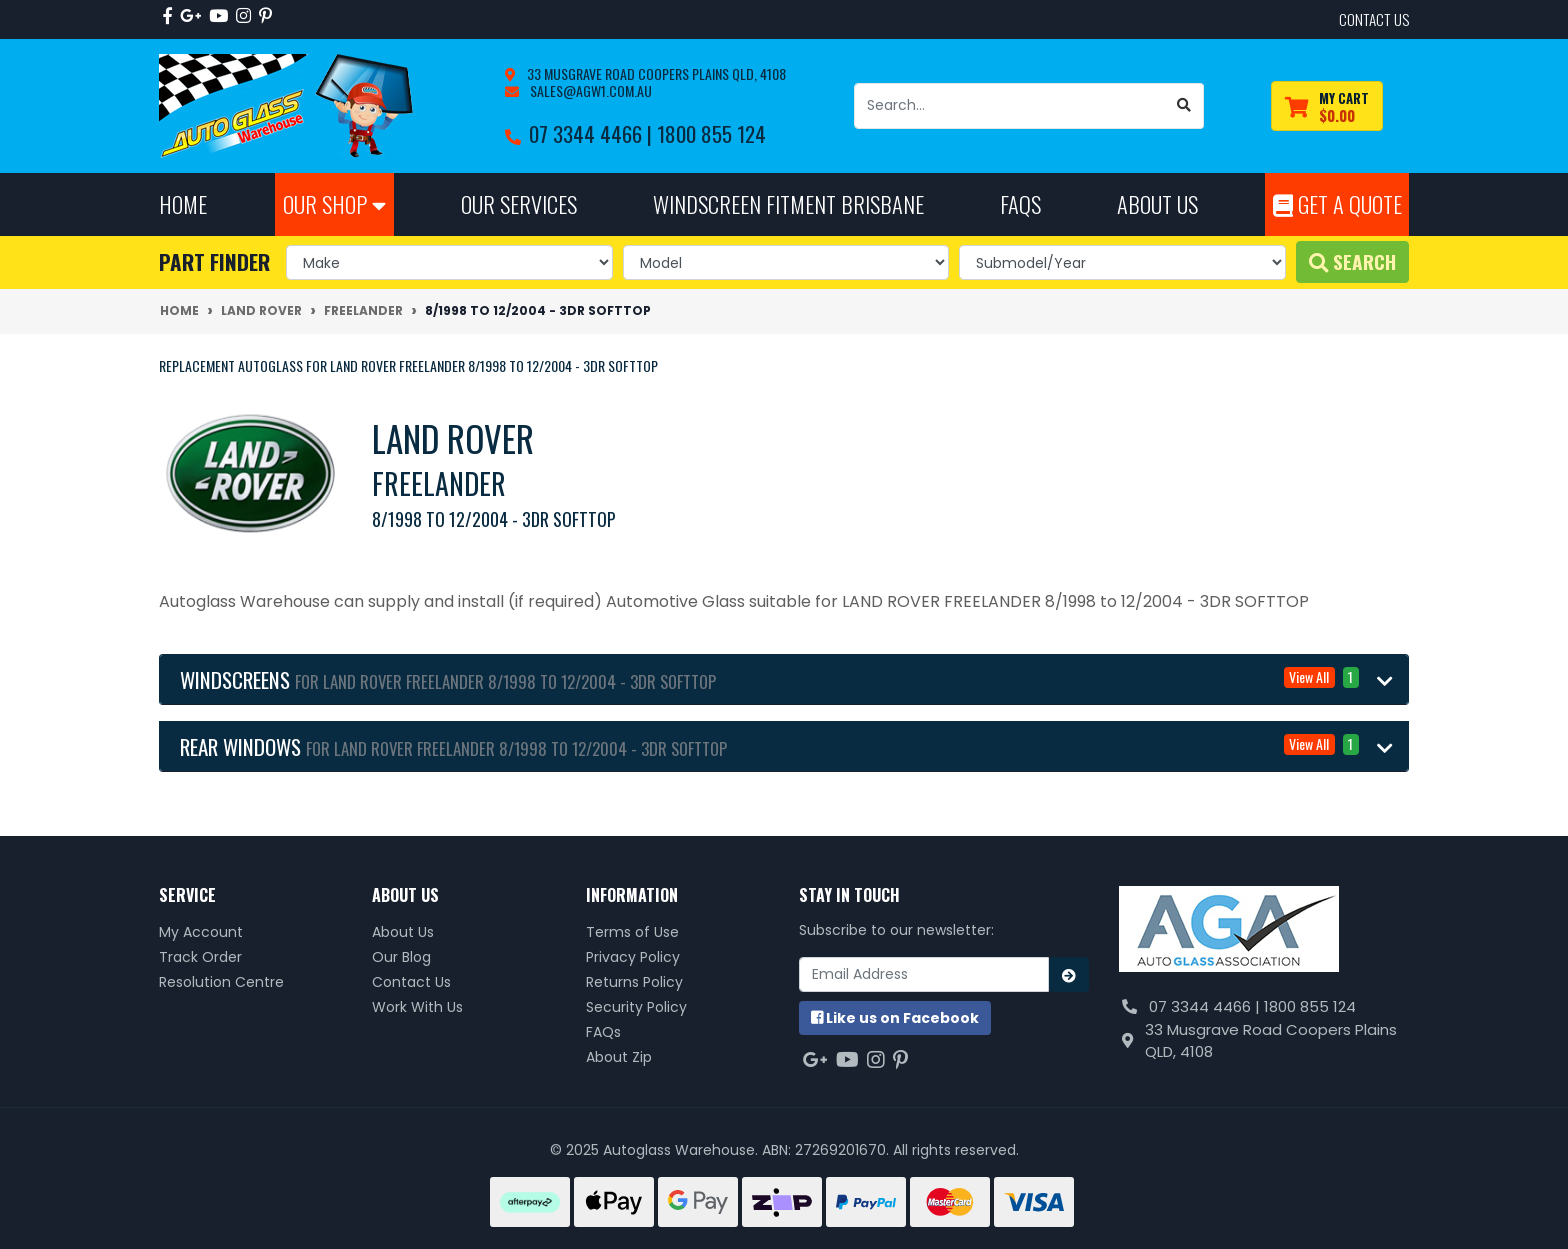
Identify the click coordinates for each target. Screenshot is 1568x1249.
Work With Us (417, 1007)
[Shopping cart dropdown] (1327, 106)
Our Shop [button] (334, 203)
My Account (201, 932)
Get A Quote (1337, 203)
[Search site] (1184, 106)
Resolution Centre (221, 982)
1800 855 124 (711, 133)
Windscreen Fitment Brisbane (788, 203)
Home (183, 203)
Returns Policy (634, 982)
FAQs (603, 1032)
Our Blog (401, 957)
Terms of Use (632, 932)
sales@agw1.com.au (589, 90)
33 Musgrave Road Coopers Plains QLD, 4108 (655, 73)
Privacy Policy (633, 957)
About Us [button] (1157, 203)
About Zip (619, 1057)
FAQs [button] (1020, 203)
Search (1352, 261)
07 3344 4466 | (593, 133)
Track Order (200, 957)
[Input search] (1010, 106)
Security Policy (636, 1007)
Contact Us (411, 982)
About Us (403, 932)
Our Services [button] (519, 203)
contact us (1374, 19)
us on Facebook (895, 1018)
